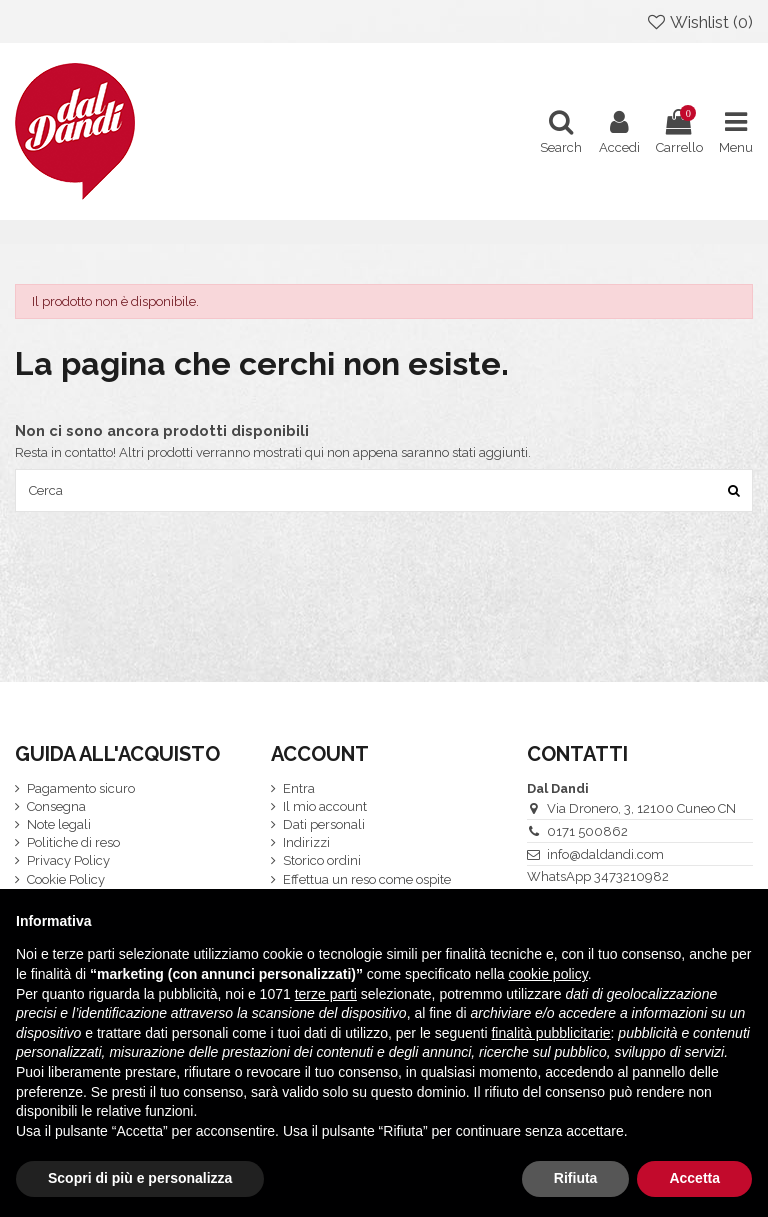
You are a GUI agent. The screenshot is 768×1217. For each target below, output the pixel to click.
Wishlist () (699, 22)
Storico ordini (322, 860)
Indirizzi (306, 842)
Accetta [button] (694, 1178)
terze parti (326, 994)
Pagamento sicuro (81, 788)
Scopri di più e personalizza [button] (140, 1178)
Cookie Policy (66, 879)
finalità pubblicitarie (550, 1033)
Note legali (59, 824)
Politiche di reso (73, 842)
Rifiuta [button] (576, 1178)
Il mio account (325, 806)
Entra (299, 788)
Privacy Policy (68, 860)
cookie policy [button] (548, 974)
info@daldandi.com (605, 854)
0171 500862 (587, 831)
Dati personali (324, 824)
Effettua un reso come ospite (367, 879)
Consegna (56, 806)
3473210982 (631, 876)
